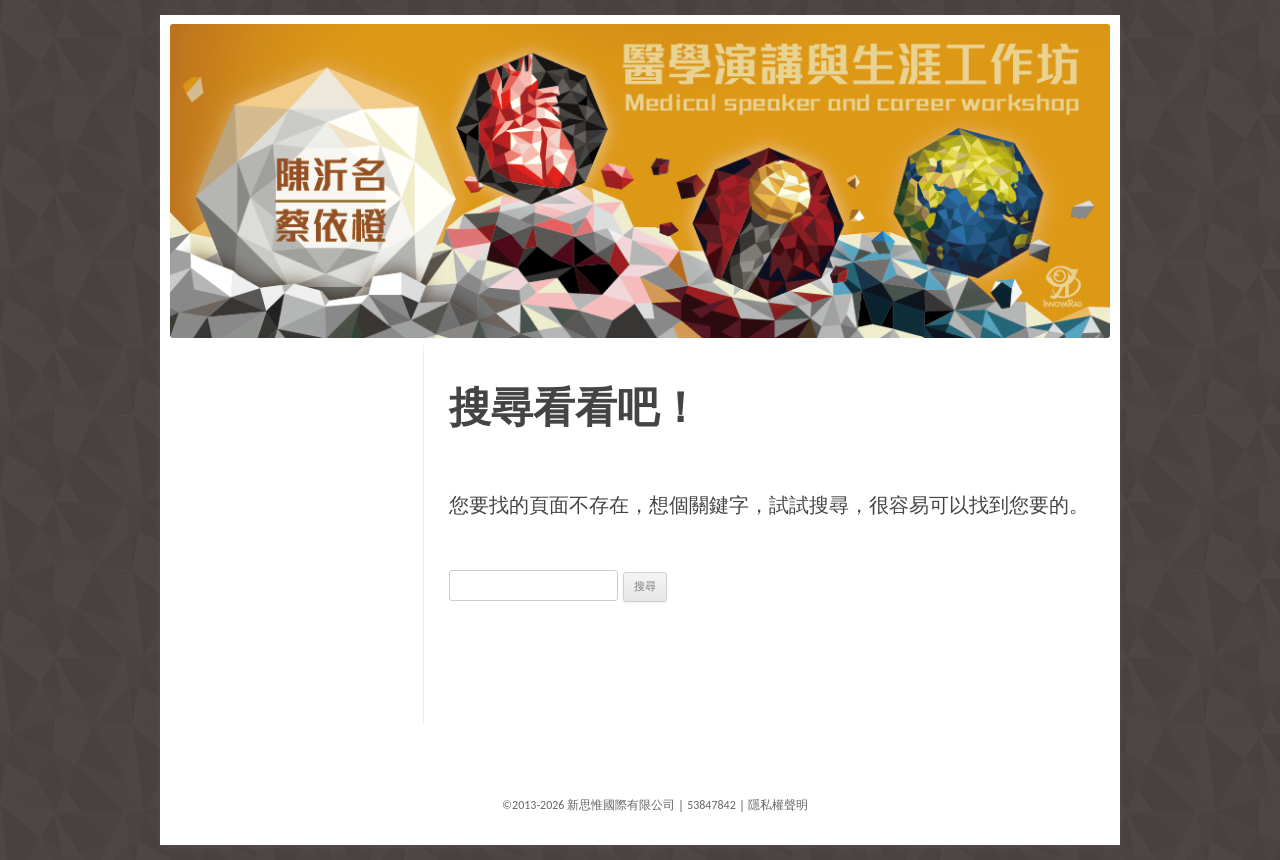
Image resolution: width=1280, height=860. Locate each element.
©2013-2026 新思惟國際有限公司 (588, 805)
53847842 (711, 805)
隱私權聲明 (778, 805)
